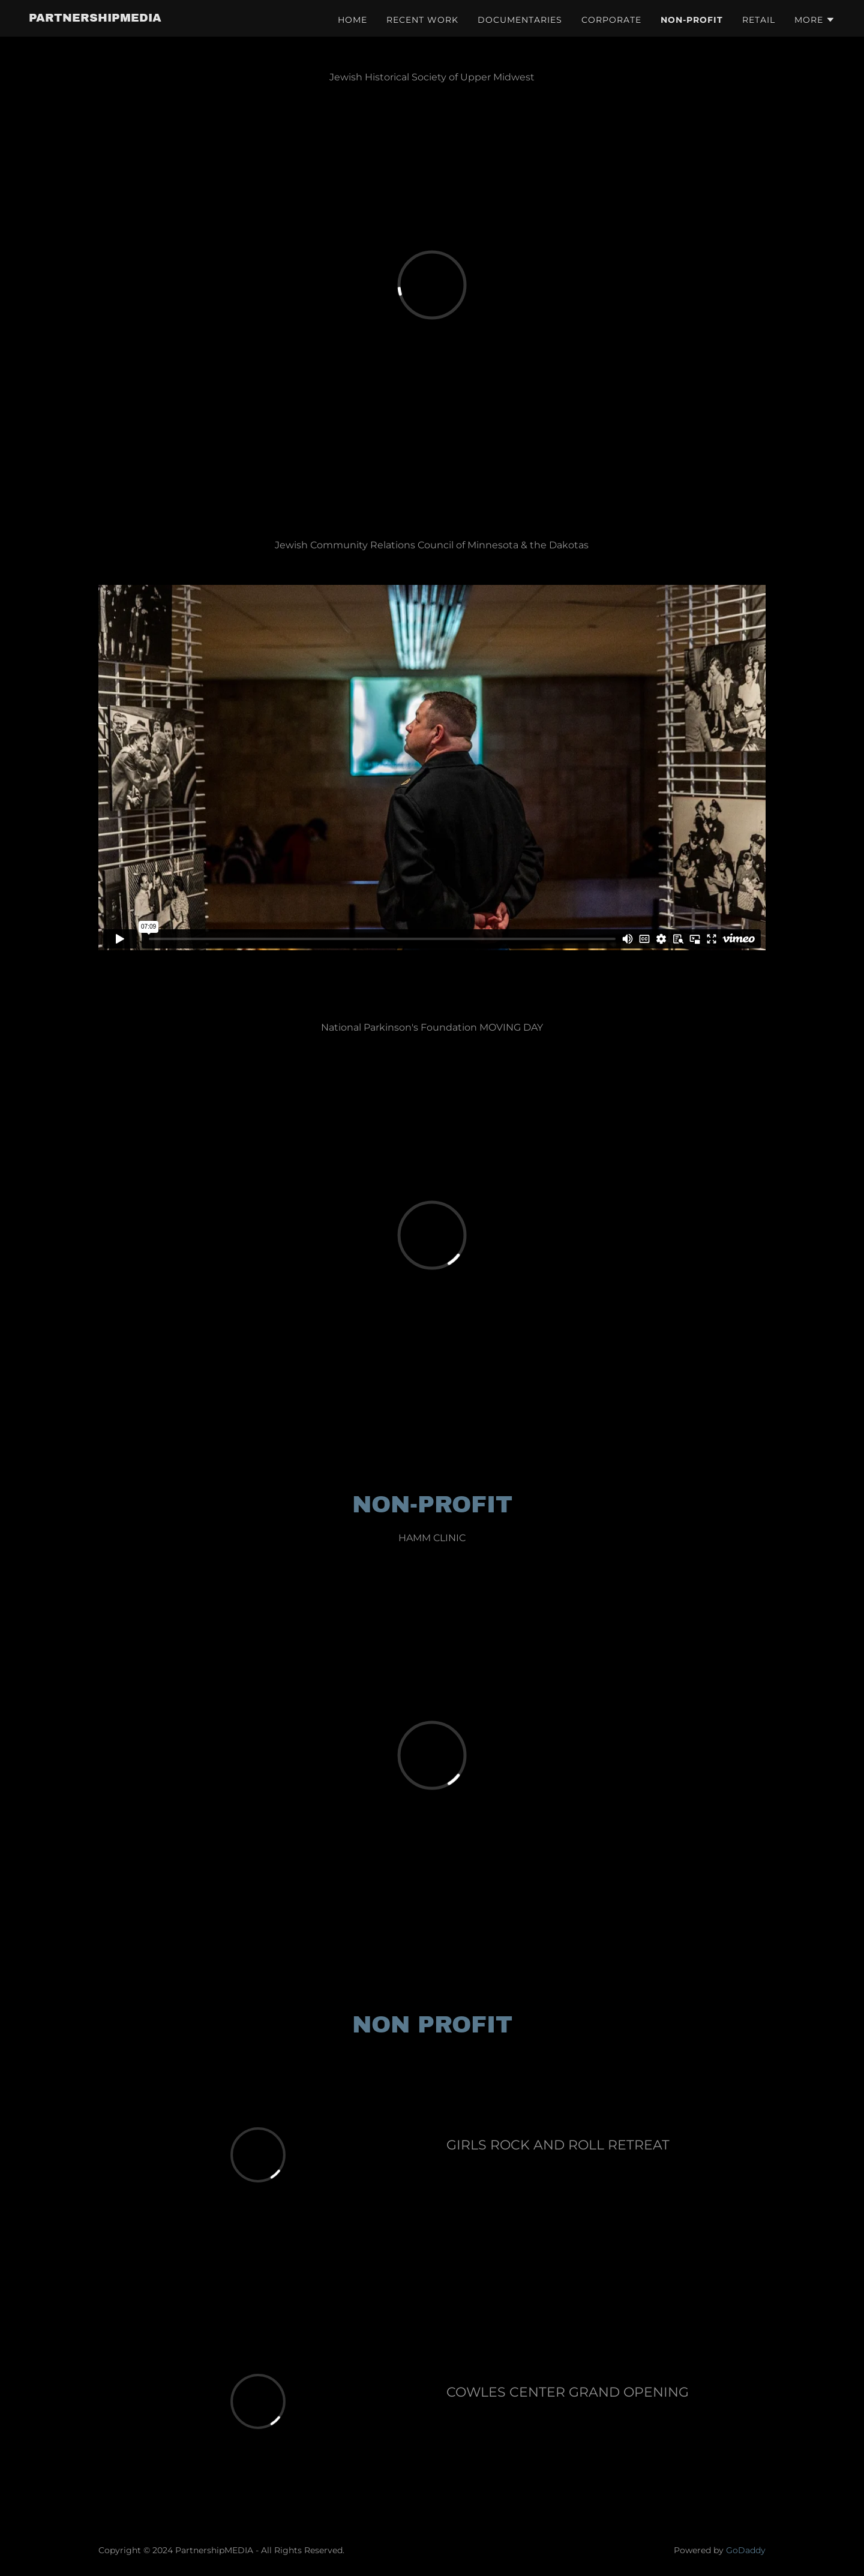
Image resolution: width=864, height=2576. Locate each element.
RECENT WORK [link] (422, 19)
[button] (814, 20)
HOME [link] (352, 19)
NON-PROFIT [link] (692, 19)
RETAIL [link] (758, 19)
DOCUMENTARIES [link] (520, 19)
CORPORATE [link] (611, 19)
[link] (95, 18)
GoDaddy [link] (746, 2550)
